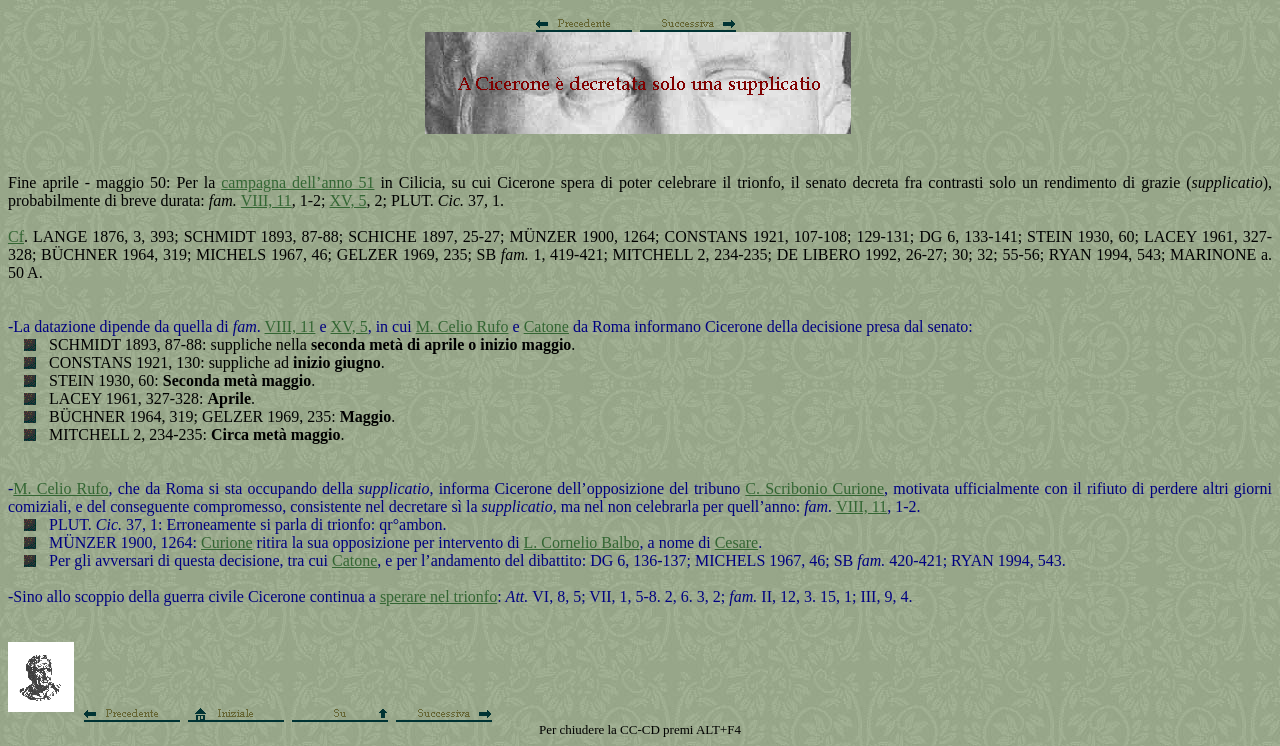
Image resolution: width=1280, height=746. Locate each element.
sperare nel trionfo (438, 596)
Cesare (737, 542)
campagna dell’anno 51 (297, 182)
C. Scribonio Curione (814, 488)
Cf (16, 236)
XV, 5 (348, 200)
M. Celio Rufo (462, 326)
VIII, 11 (266, 200)
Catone (546, 326)
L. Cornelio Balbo (582, 542)
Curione (227, 542)
